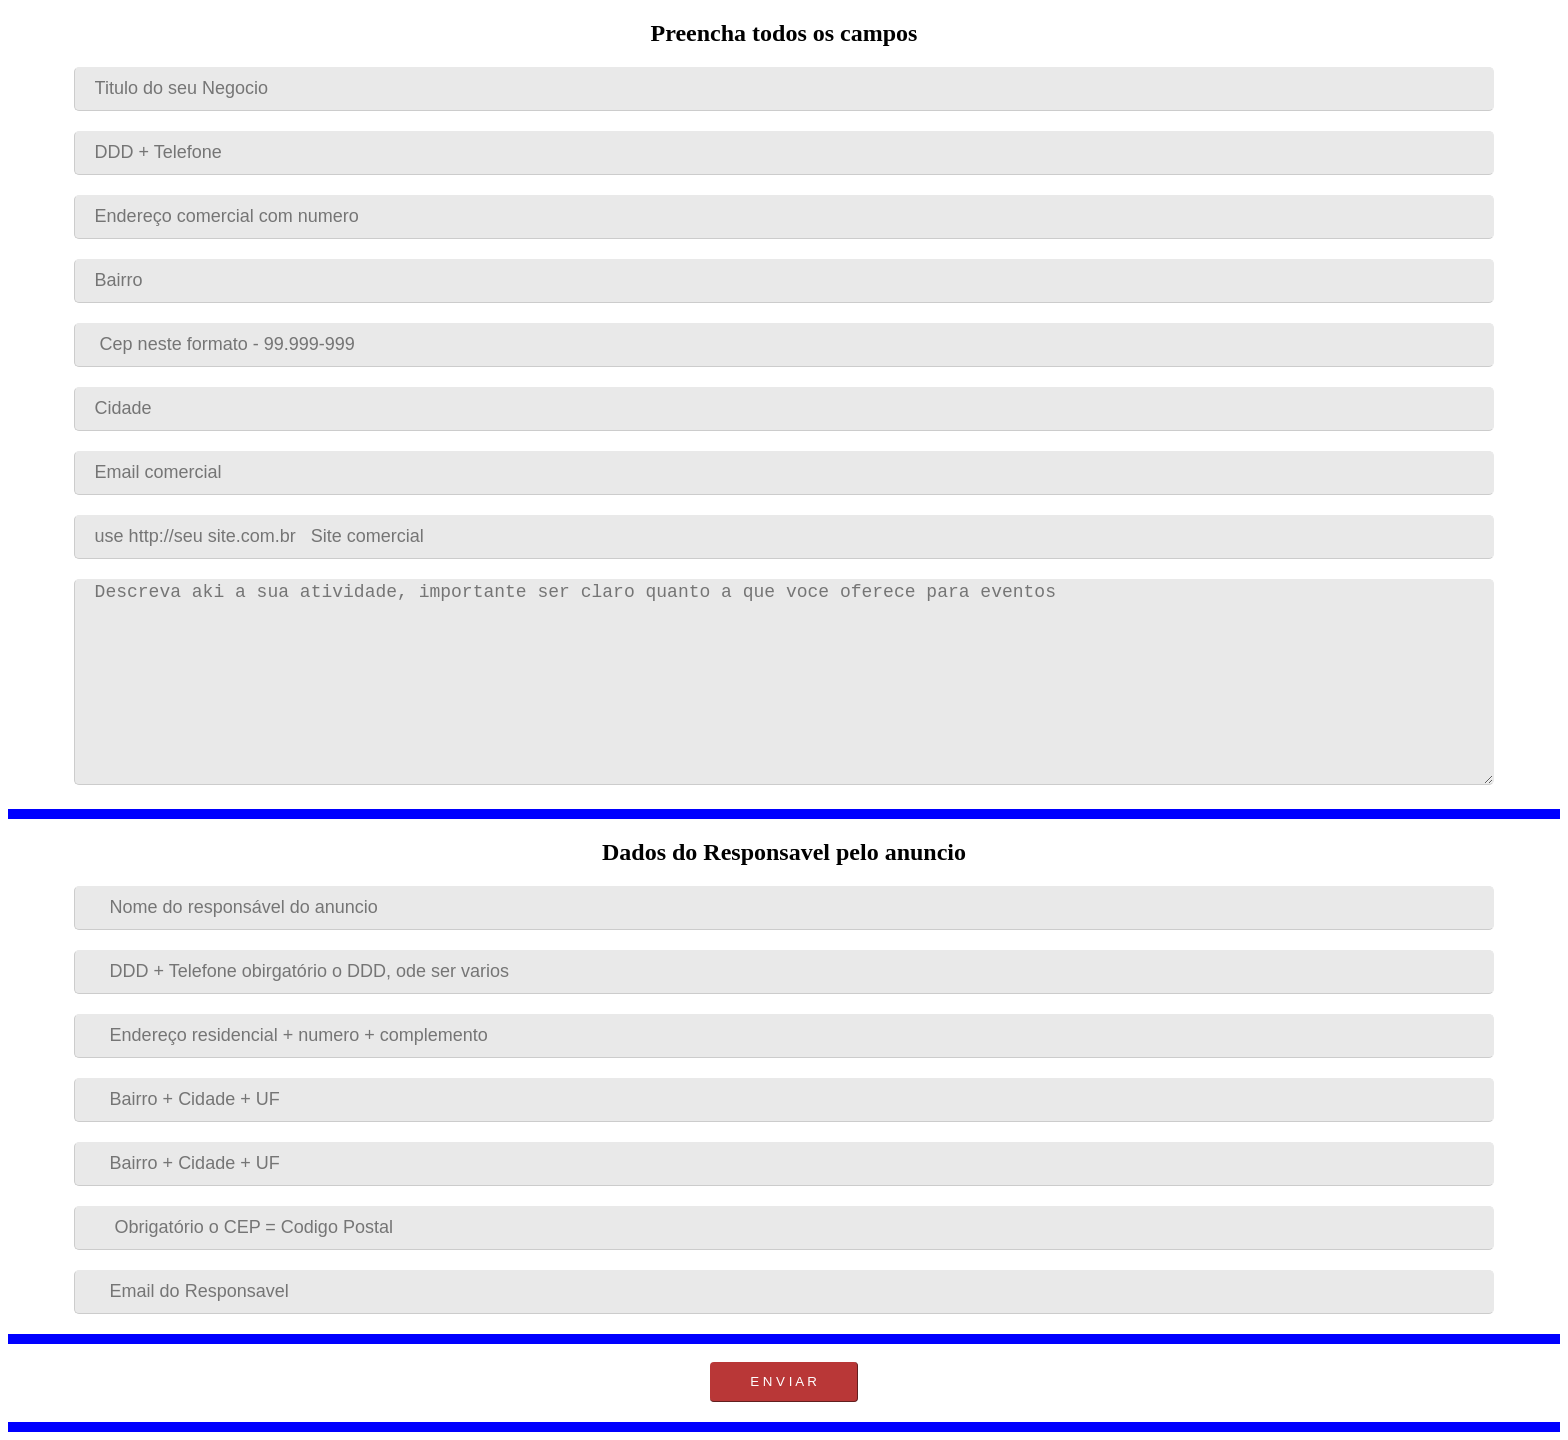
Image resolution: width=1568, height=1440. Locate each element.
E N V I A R (783, 1381)
